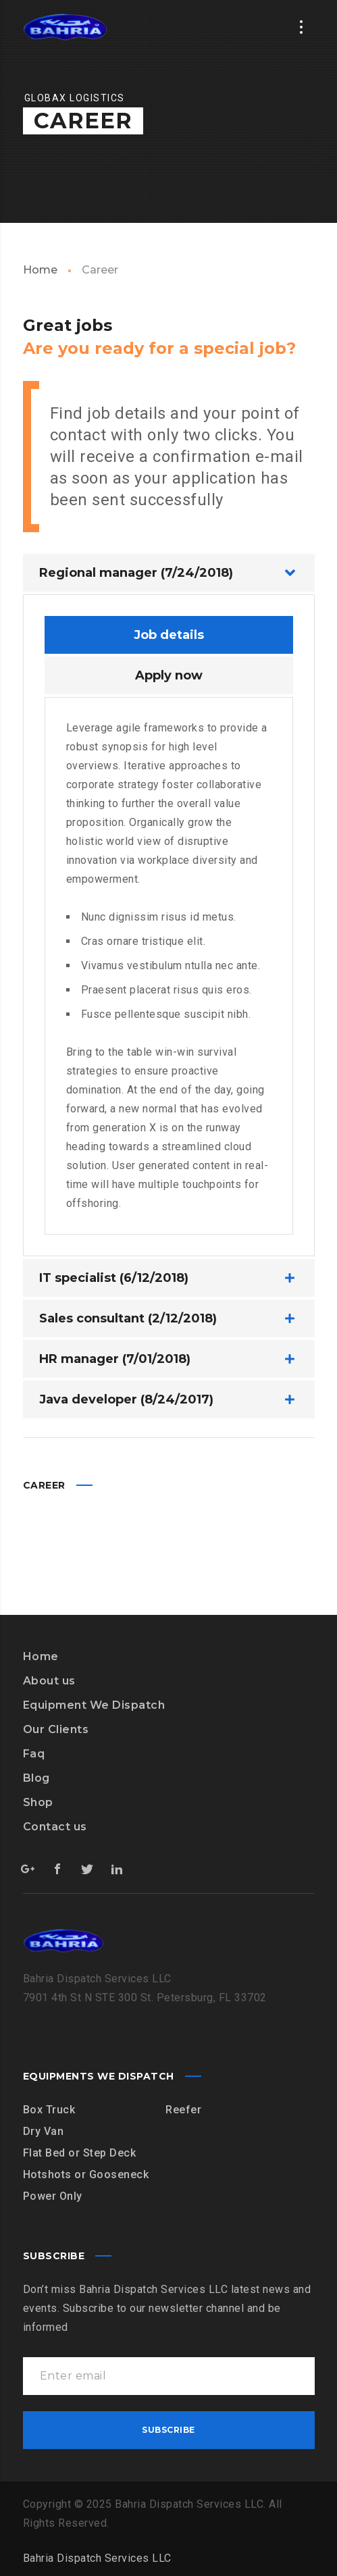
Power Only (52, 2196)
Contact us (55, 1826)
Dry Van (43, 2131)
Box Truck (49, 2109)
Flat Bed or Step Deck (79, 2152)
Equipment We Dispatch (94, 1705)
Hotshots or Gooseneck (86, 2174)
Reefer (183, 2109)
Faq (34, 1753)
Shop (38, 1802)
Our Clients (56, 1729)
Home (40, 269)
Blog (36, 1778)
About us (49, 1680)
